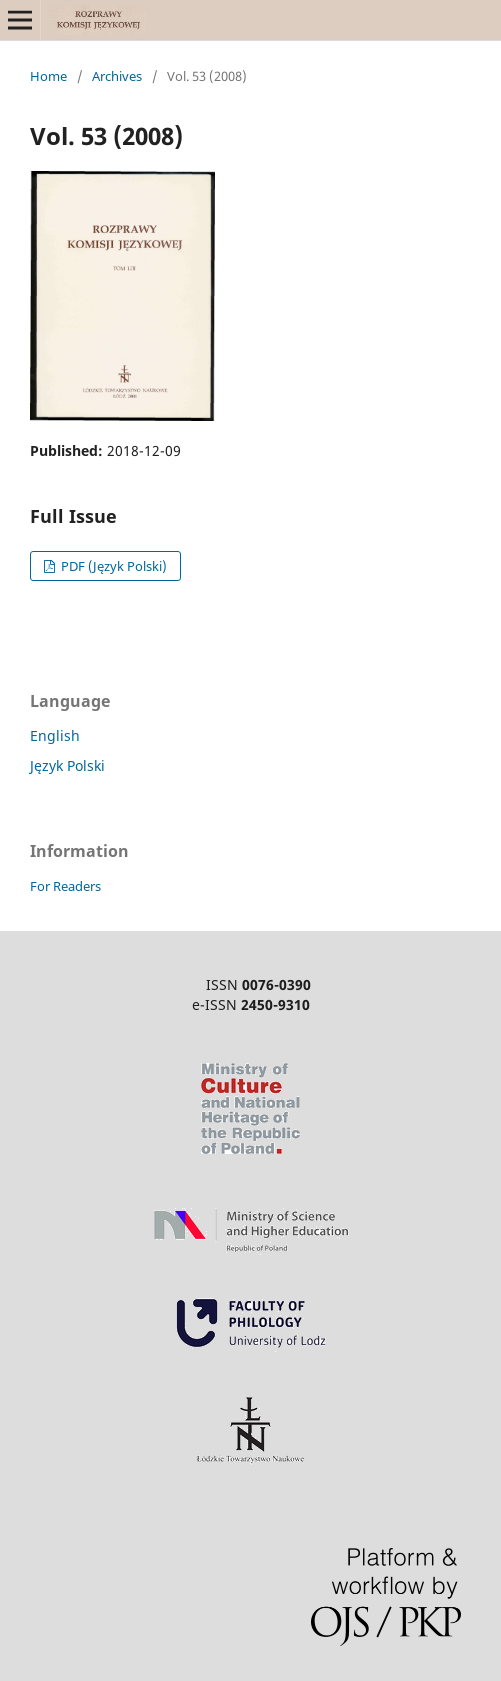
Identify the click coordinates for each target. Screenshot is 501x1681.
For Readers (65, 886)
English (55, 735)
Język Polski (67, 765)
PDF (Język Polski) (112, 566)
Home (48, 76)
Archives (117, 76)
